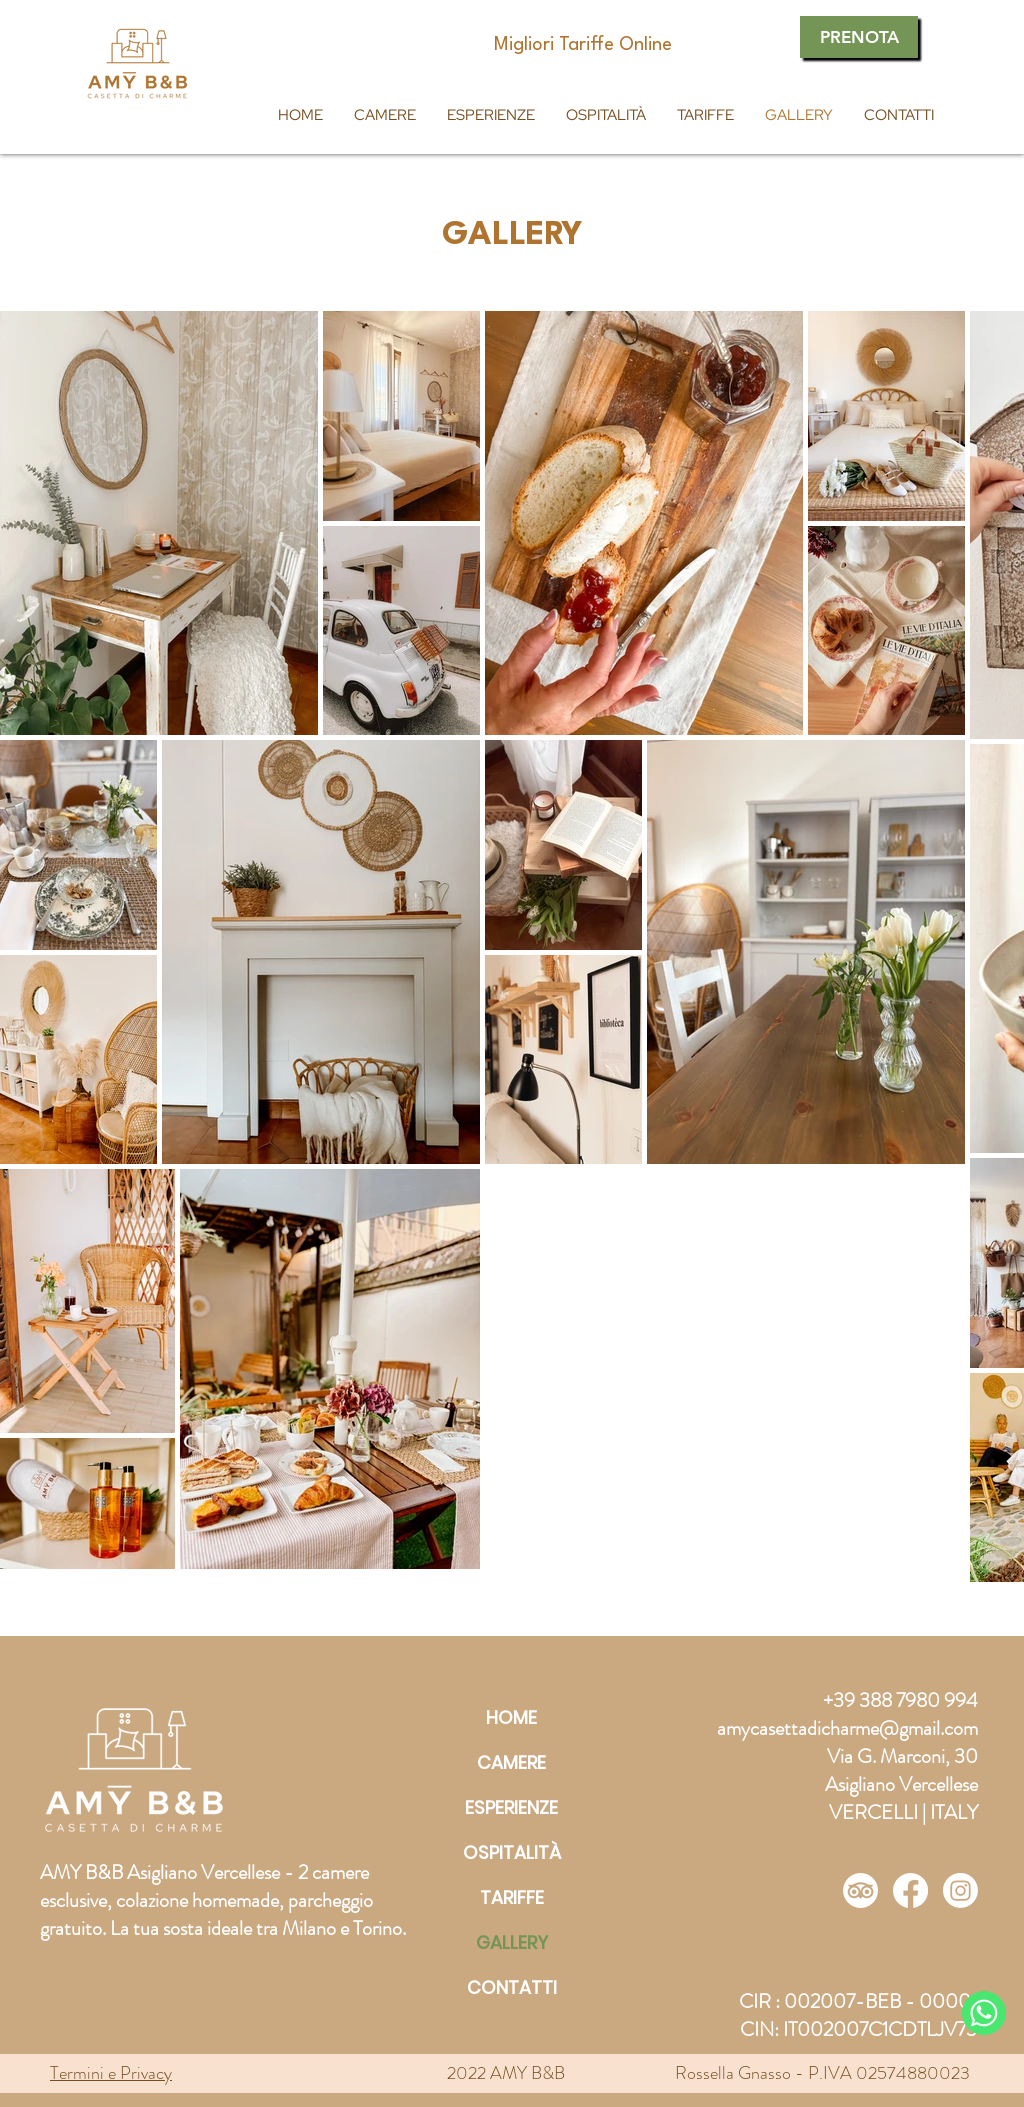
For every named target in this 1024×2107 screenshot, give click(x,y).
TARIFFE (512, 1897)
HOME (511, 1717)
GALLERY (512, 1942)
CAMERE (511, 1762)
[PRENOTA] (859, 37)
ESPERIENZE (511, 1807)
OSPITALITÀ (512, 1852)
